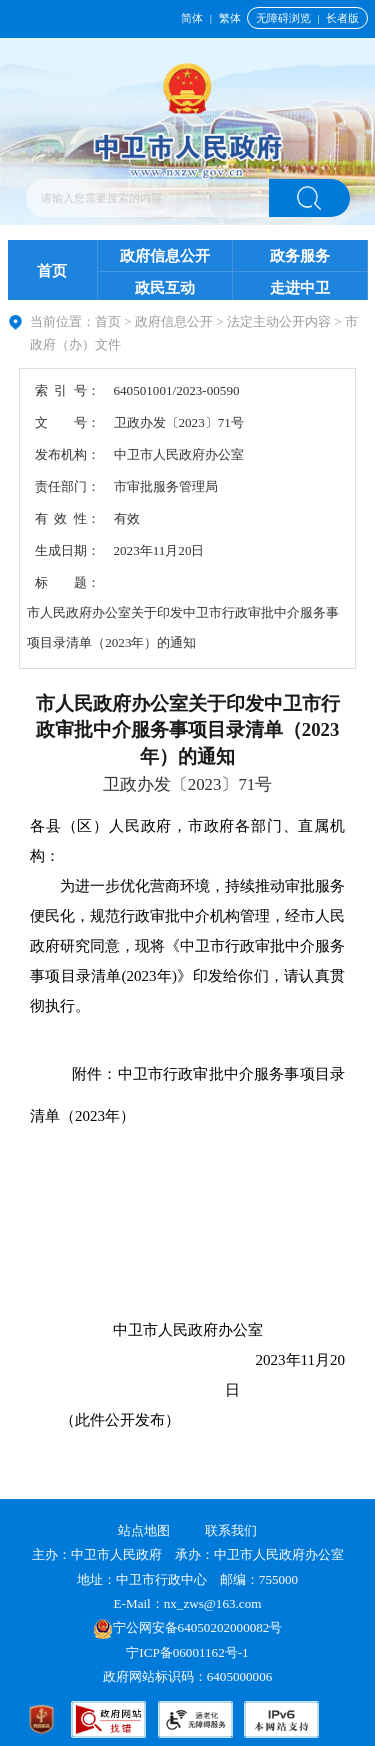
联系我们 (231, 1530)
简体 (192, 18)
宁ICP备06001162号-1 (189, 1652)
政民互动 (165, 288)
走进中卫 (300, 288)
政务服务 (300, 256)
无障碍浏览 (283, 18)
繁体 (230, 18)
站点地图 (144, 1530)
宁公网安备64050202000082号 (188, 1627)
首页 (52, 271)
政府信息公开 (165, 256)
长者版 (342, 18)
